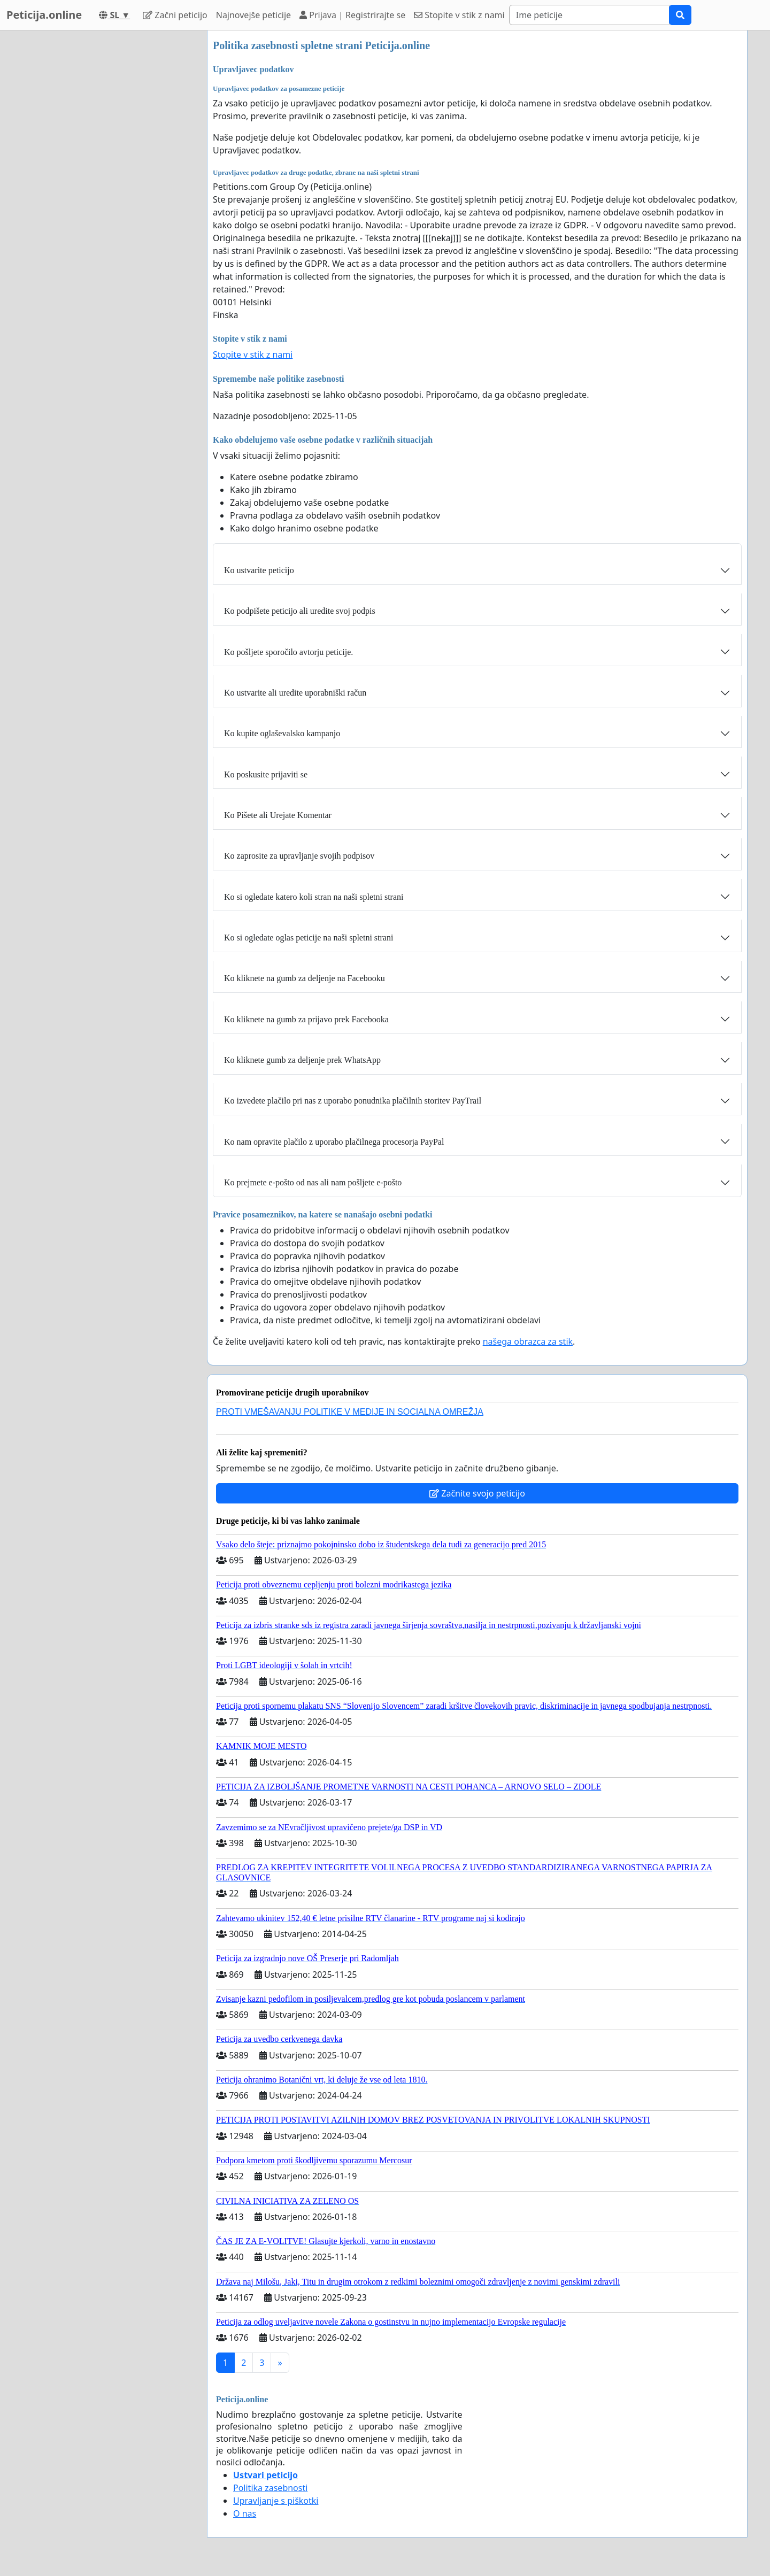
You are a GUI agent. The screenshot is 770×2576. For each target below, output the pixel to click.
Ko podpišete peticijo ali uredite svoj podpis (299, 610)
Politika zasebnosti (270, 2488)
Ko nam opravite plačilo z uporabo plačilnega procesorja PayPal (334, 1141)
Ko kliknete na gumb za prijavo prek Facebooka (306, 1019)
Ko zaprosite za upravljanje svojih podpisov (299, 855)
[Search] (589, 15)
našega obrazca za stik (528, 1341)
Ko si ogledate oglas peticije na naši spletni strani (308, 937)
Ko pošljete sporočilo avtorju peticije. (288, 652)
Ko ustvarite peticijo (259, 570)
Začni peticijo (175, 15)
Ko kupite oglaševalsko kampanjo (282, 733)
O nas (244, 2513)
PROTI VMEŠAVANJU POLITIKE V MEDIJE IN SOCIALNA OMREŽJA (349, 1411)
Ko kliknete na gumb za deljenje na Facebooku (304, 978)
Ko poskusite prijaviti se (265, 774)
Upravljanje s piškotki (276, 2500)
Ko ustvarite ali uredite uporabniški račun (295, 692)
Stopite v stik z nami (459, 15)
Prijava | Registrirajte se (352, 15)
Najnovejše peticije (253, 15)
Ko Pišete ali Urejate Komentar (278, 815)
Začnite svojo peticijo (477, 1493)
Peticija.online (44, 14)
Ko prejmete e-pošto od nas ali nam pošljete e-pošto (313, 1182)
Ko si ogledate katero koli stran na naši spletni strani (313, 896)
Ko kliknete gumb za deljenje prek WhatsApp (302, 1060)
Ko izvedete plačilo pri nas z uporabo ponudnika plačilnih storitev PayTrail (352, 1100)
